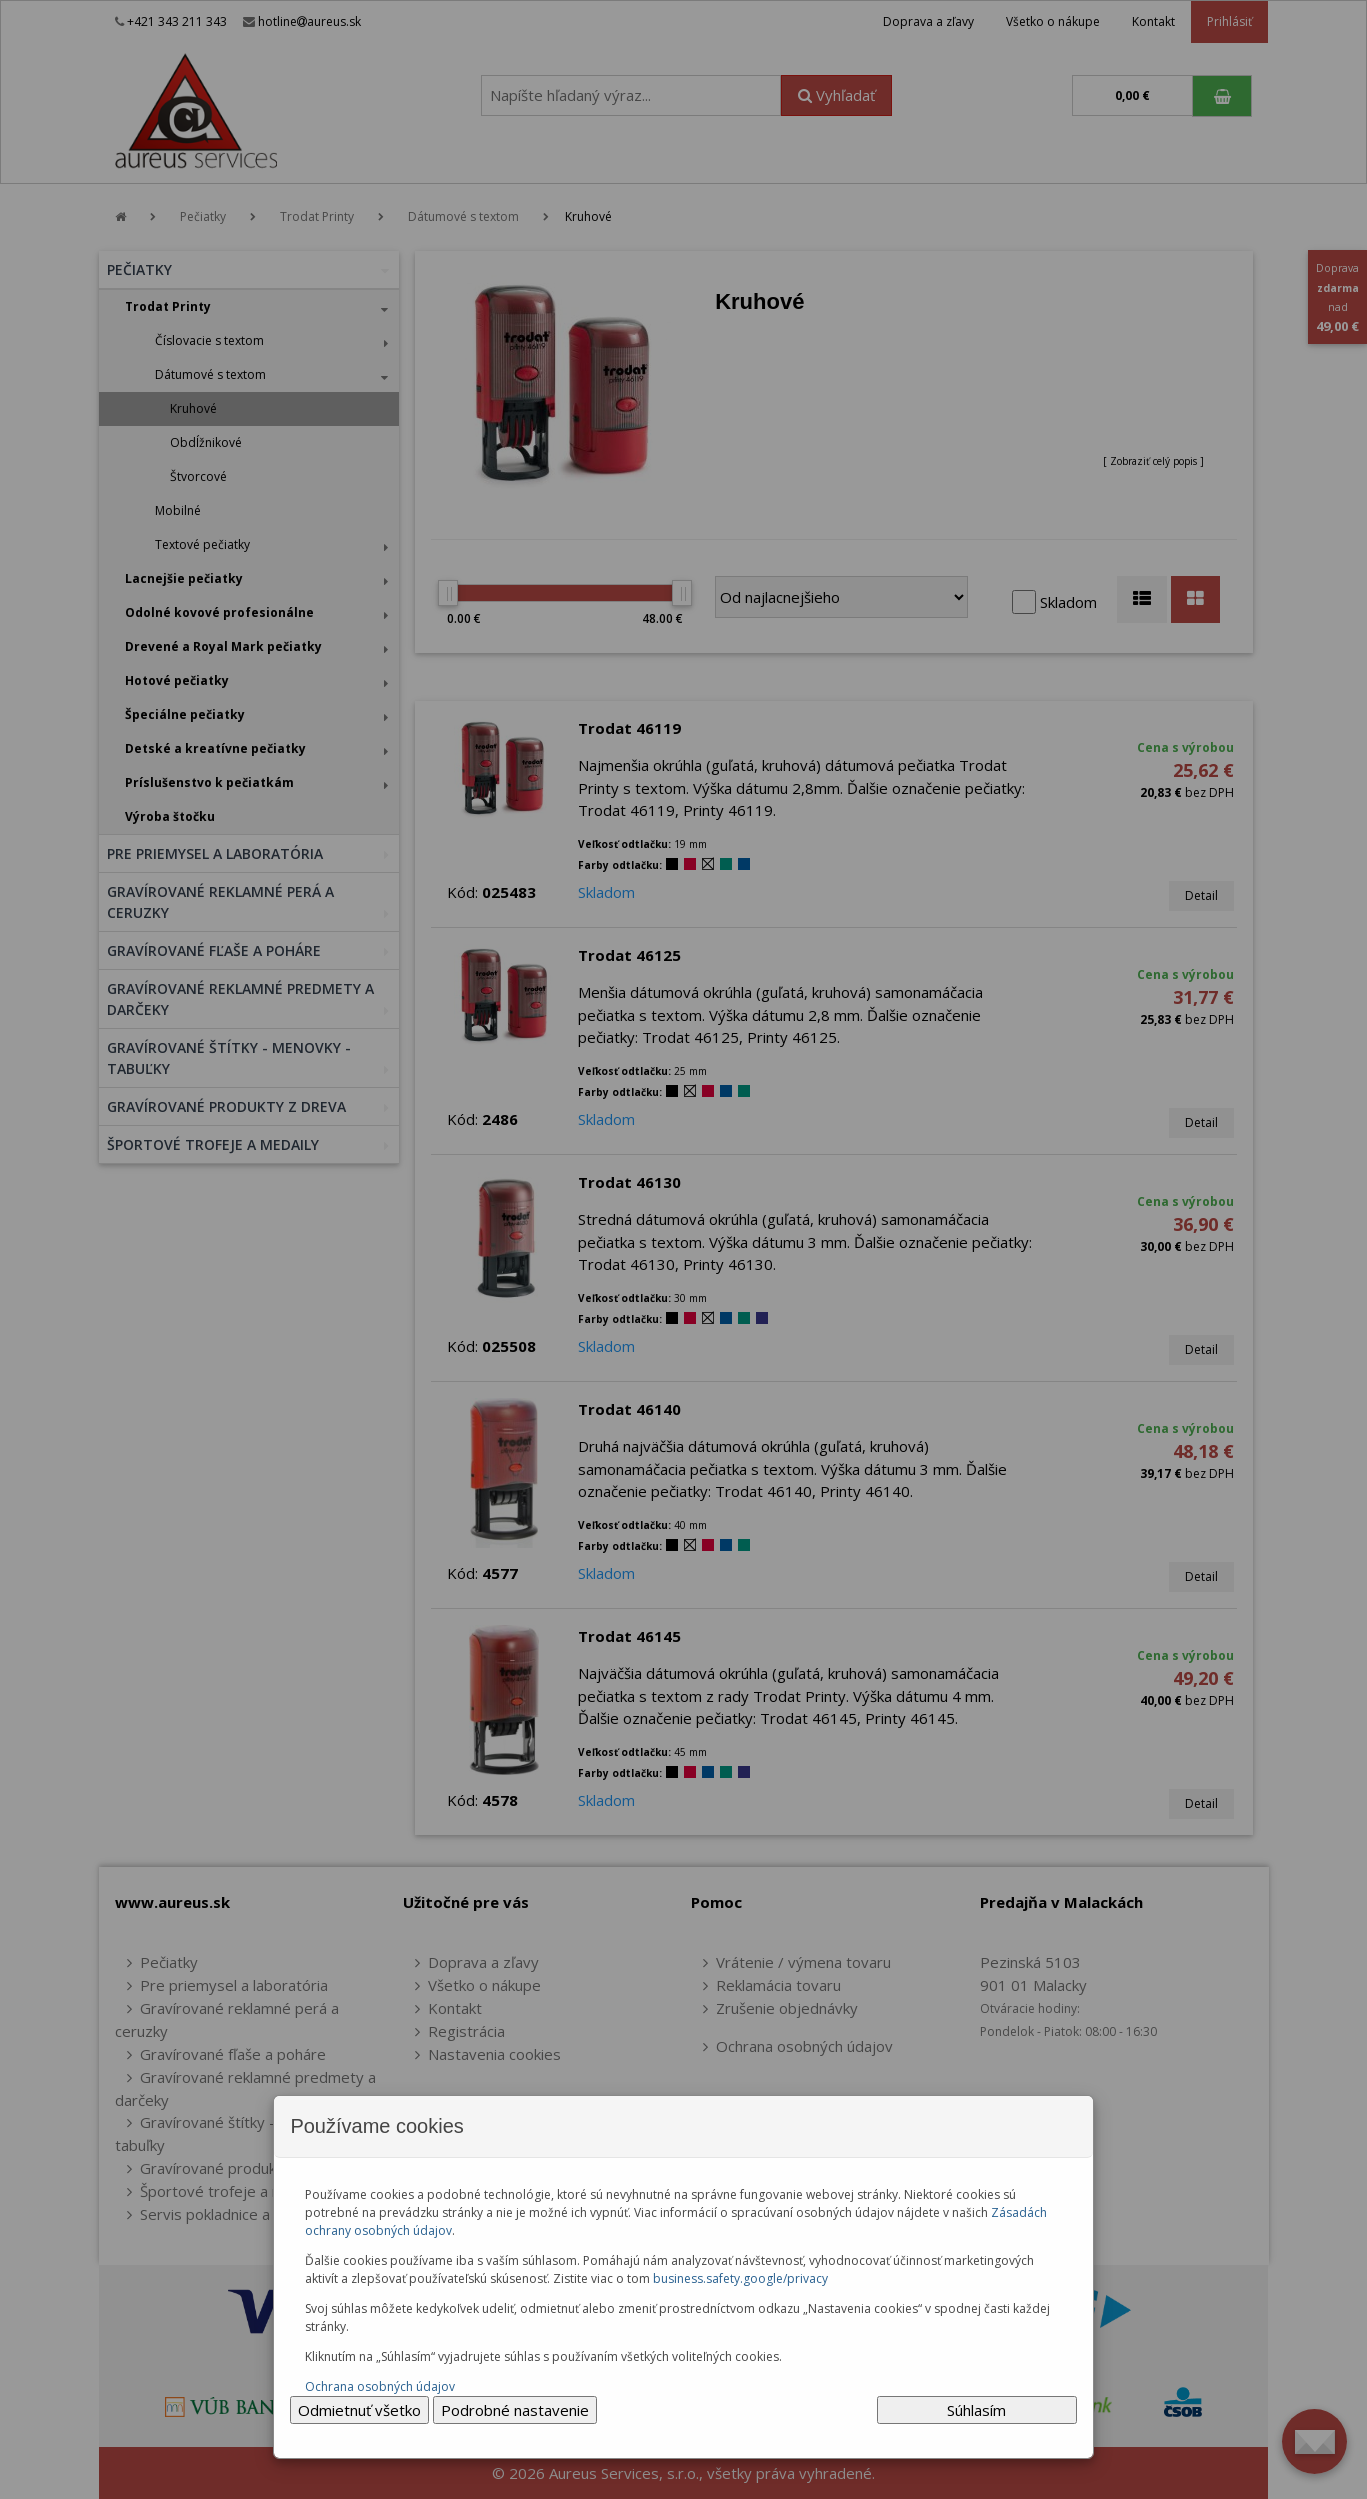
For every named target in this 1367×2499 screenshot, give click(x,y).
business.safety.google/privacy (740, 2278)
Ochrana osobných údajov (380, 2386)
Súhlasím (976, 2410)
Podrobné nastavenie (515, 2410)
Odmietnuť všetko (359, 2410)
